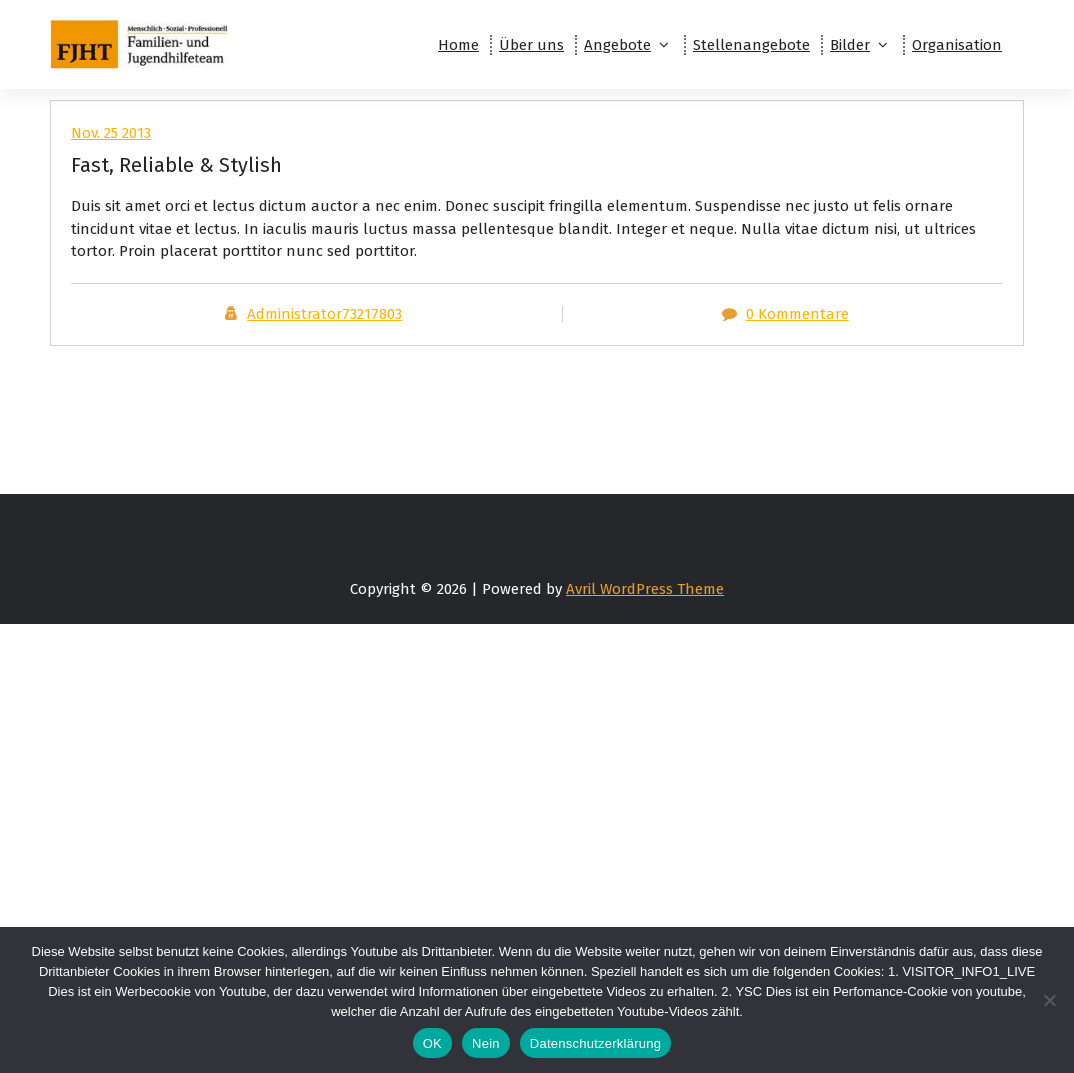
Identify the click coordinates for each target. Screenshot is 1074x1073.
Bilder (850, 45)
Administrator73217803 (324, 314)
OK (432, 1043)
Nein (486, 1043)
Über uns (531, 45)
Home (458, 45)
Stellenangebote (751, 45)
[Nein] (1049, 1000)
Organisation (957, 45)
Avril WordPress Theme (645, 589)
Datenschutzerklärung (595, 1043)
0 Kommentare (797, 314)
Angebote (617, 45)
